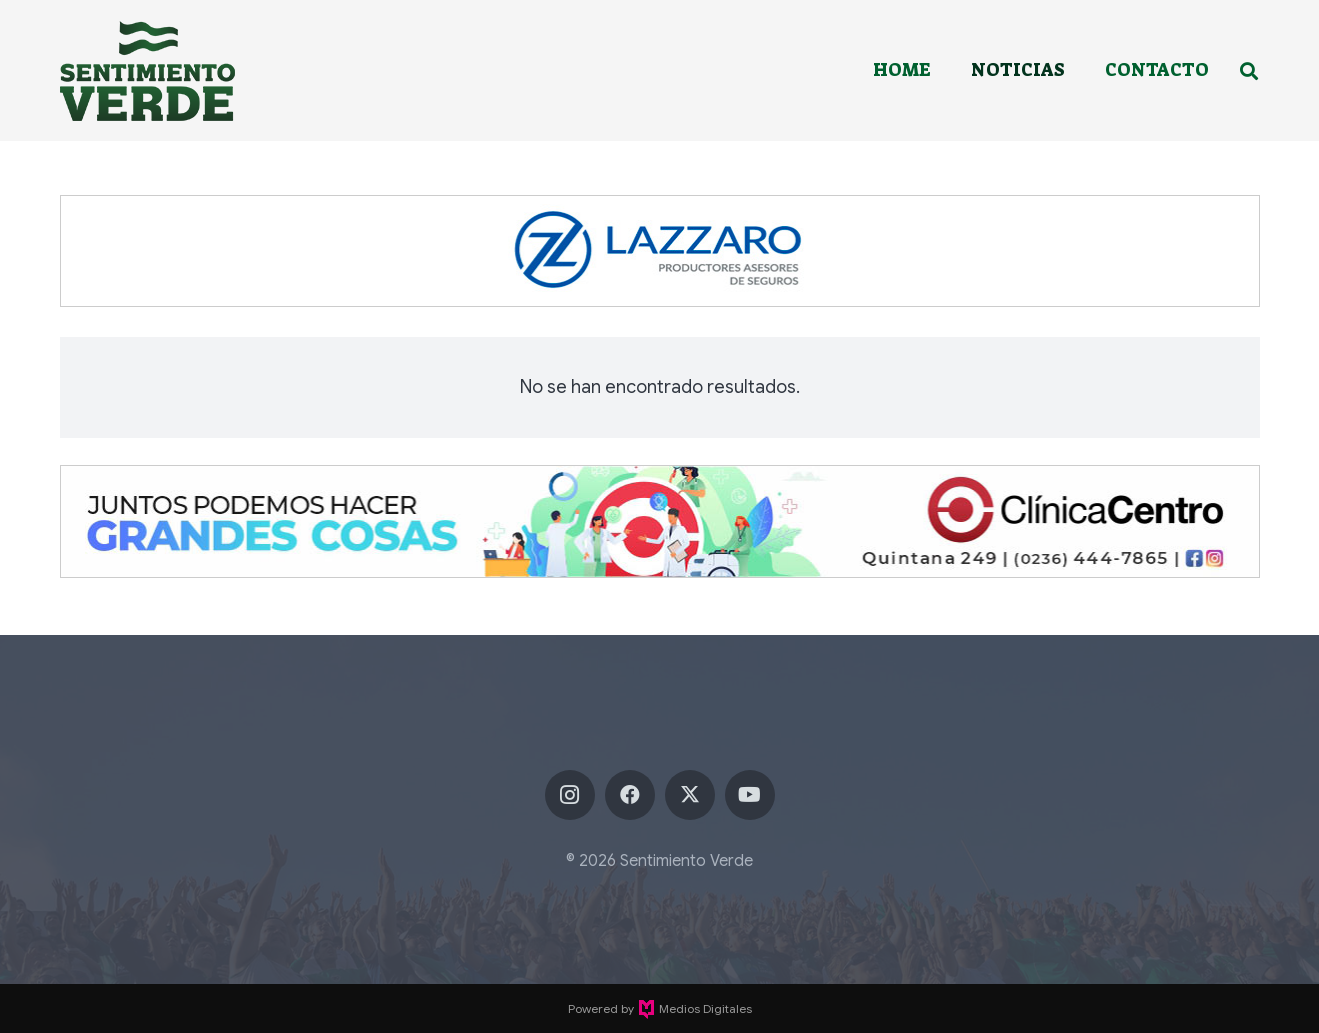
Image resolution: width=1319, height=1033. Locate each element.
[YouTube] (750, 795)
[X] (690, 795)
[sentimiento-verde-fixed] (147, 71)
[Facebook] (630, 795)
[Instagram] (570, 795)
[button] (1249, 71)
